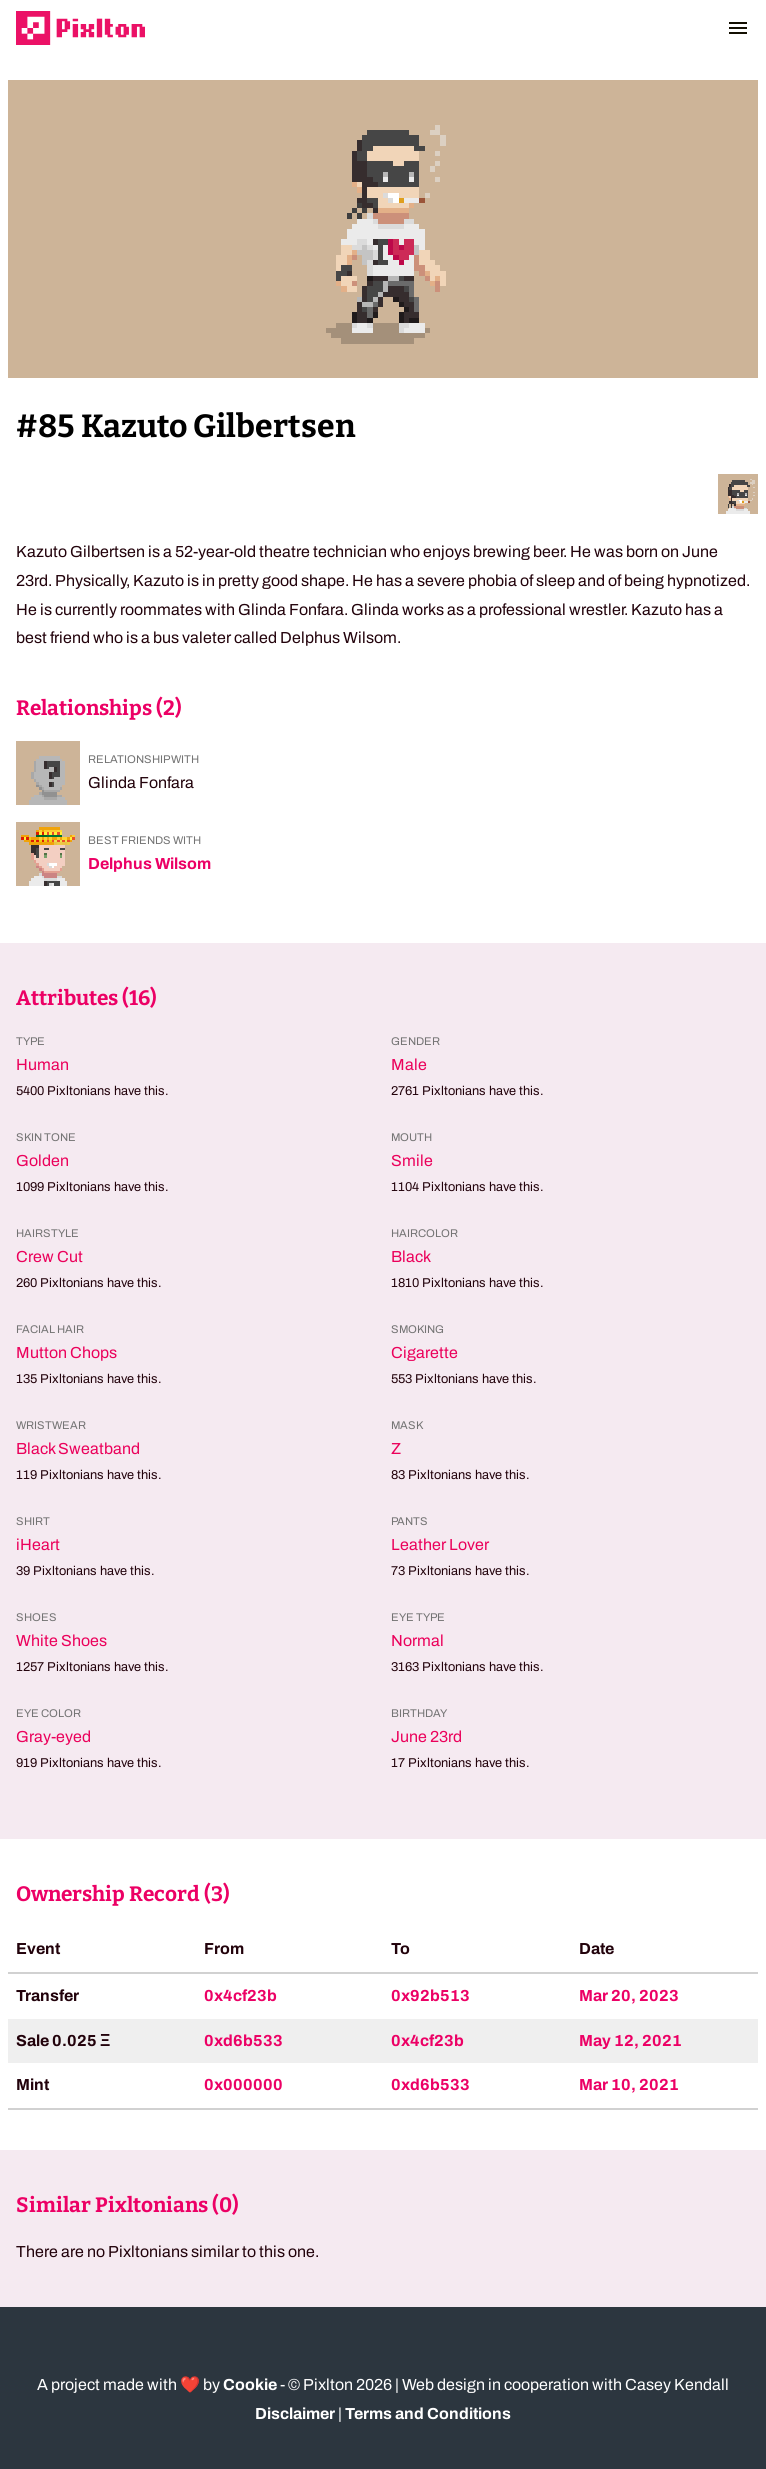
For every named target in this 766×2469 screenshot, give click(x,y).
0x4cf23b (240, 1995)
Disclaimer (295, 2413)
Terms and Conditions (428, 2413)
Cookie (250, 2384)
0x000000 (243, 2084)
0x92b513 (430, 1995)
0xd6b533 (243, 2040)
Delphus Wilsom (149, 863)
